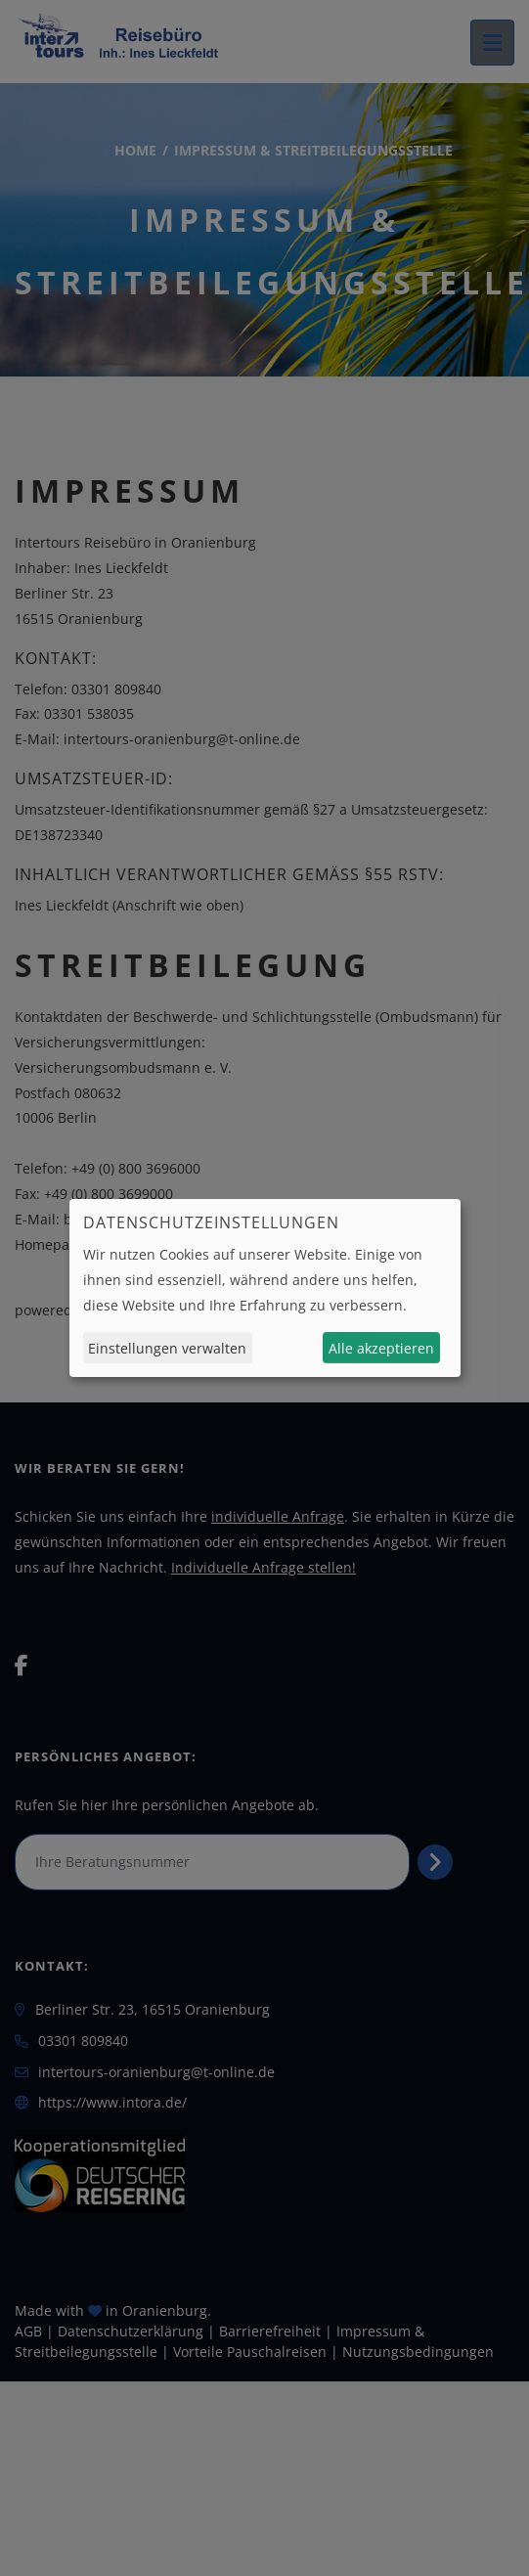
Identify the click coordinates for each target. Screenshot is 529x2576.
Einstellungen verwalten (167, 1348)
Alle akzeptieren (381, 1348)
